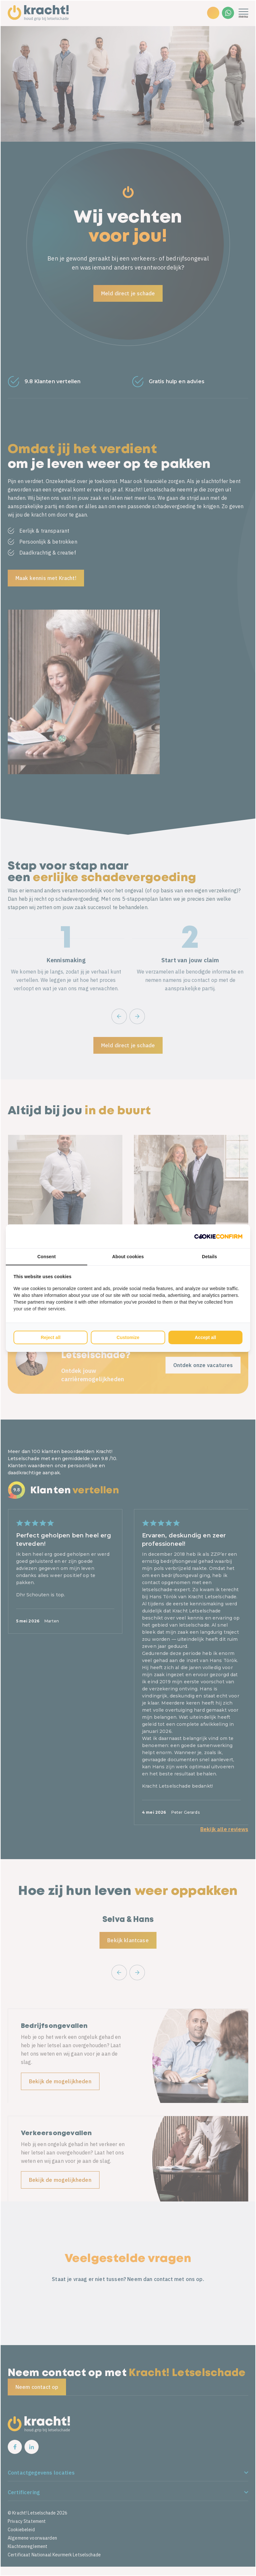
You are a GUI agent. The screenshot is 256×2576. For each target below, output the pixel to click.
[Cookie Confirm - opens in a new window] (218, 1236)
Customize (128, 1337)
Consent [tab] (46, 1256)
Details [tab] (209, 1256)
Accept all (205, 1337)
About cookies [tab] (128, 1256)
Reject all (50, 1337)
